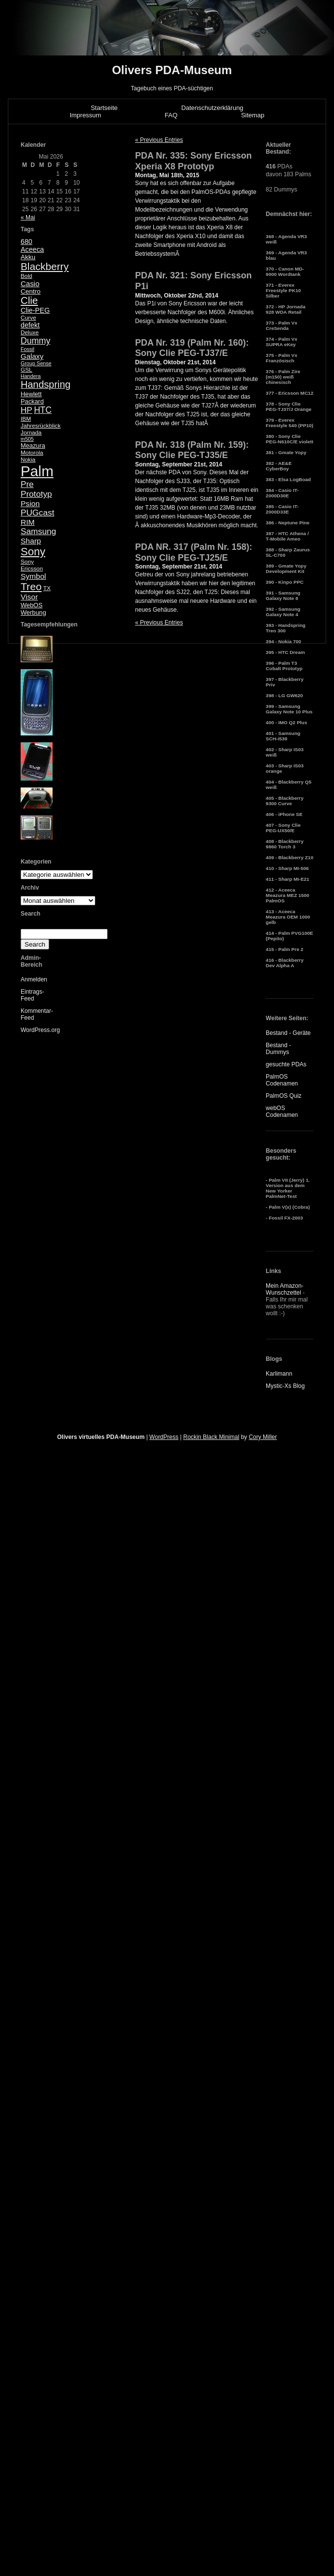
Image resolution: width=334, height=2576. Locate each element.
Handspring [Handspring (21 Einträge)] (46, 384)
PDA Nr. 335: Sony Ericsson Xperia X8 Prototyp (193, 161)
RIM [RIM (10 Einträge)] (27, 522)
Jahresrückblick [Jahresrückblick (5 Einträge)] (40, 425)
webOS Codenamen (282, 1111)
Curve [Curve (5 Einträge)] (28, 317)
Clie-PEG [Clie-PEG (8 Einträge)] (35, 310)
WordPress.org (40, 1030)
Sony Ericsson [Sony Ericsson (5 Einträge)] (32, 565)
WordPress (163, 1437)
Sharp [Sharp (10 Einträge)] (31, 541)
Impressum (85, 115)
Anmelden (34, 979)
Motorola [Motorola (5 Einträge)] (32, 452)
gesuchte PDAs (286, 1064)
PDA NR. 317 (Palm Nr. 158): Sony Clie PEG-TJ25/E (193, 552)
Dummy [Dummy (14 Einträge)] (35, 341)
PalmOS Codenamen (282, 1080)
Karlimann (279, 1373)
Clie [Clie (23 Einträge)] (29, 300)
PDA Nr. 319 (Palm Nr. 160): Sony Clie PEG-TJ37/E (192, 348)
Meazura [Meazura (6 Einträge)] (33, 445)
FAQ (171, 115)
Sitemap (253, 115)
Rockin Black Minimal (211, 1437)
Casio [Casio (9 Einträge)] (30, 283)
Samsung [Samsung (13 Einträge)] (38, 531)
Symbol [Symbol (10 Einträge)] (33, 576)
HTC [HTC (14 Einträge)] (43, 410)
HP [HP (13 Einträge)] (26, 410)
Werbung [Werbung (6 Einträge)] (33, 612)
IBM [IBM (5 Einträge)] (26, 418)
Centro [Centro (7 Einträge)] (31, 291)
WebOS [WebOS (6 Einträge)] (32, 605)
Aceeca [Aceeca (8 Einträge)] (32, 249)
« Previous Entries (159, 139)
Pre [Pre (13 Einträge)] (27, 484)
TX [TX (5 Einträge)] (47, 588)
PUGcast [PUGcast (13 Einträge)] (37, 512)
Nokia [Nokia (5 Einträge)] (28, 459)
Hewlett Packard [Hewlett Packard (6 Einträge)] (32, 397)
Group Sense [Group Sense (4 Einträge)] (36, 363)
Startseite (104, 107)
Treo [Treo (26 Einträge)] (31, 586)
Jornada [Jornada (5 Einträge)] (31, 432)
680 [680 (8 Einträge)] (26, 241)
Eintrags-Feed (32, 995)
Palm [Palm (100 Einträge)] (37, 471)
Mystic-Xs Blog (285, 1386)
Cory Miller (263, 1437)
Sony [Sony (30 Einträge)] (33, 551)
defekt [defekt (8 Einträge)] (30, 325)
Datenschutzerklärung (212, 107)
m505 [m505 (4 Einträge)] (27, 439)
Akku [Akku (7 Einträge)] (28, 257)
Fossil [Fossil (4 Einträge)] (27, 349)
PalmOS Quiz (284, 1095)
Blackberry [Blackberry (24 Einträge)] (45, 266)
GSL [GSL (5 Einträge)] (26, 369)
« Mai (28, 217)
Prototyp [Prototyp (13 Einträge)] (36, 494)
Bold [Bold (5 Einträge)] (26, 275)
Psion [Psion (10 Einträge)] (30, 503)
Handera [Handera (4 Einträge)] (31, 376)
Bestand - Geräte (288, 1033)
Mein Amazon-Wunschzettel (285, 1289)
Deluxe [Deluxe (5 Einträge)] (30, 332)
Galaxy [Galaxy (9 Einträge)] (32, 356)
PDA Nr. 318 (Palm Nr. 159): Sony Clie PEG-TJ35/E (192, 450)
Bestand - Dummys (278, 1049)
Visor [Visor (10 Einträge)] (29, 597)
